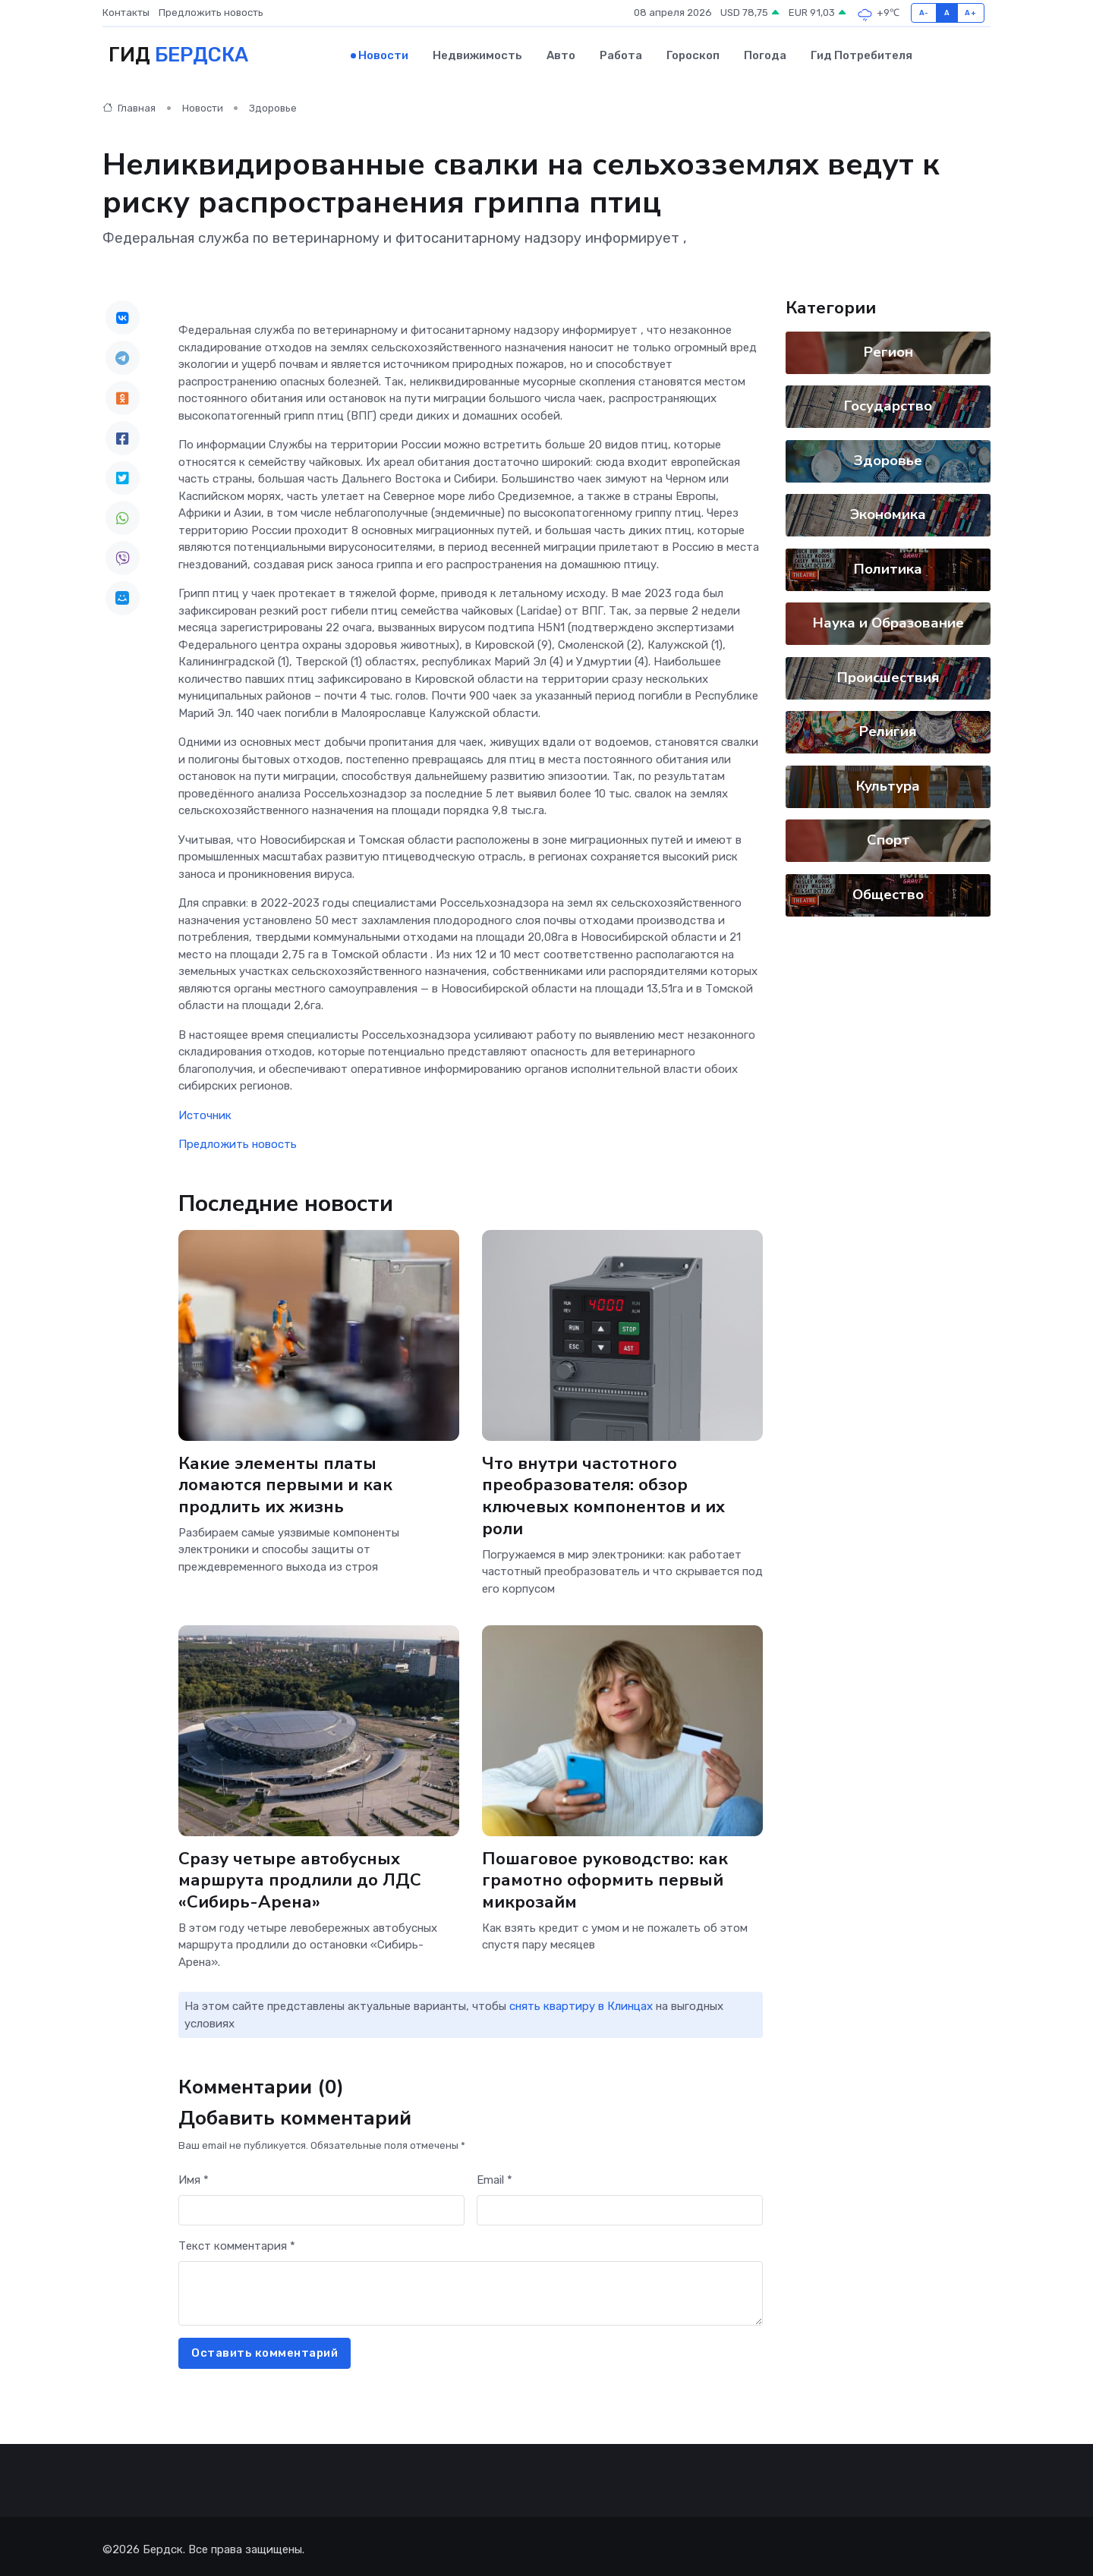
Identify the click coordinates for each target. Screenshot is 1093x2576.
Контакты (126, 12)
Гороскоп (693, 54)
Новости (383, 54)
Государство (888, 404)
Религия (888, 729)
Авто (560, 54)
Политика (888, 566)
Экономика (888, 512)
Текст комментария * (236, 2240)
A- (924, 12)
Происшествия (888, 674)
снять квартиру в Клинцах (581, 2000)
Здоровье (273, 106)
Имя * (193, 2174)
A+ (970, 12)
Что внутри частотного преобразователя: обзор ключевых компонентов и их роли (604, 1492)
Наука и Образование (888, 621)
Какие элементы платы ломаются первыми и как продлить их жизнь (286, 1482)
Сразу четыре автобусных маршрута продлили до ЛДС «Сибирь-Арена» (299, 1875)
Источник (205, 1113)
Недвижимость (477, 54)
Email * (494, 2174)
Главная (129, 106)
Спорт (888, 838)
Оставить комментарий (264, 2347)
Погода (765, 54)
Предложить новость (211, 12)
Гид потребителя (861, 54)
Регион (888, 349)
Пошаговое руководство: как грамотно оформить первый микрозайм (606, 1875)
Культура (888, 783)
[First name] (321, 2204)
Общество (888, 891)
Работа (621, 54)
